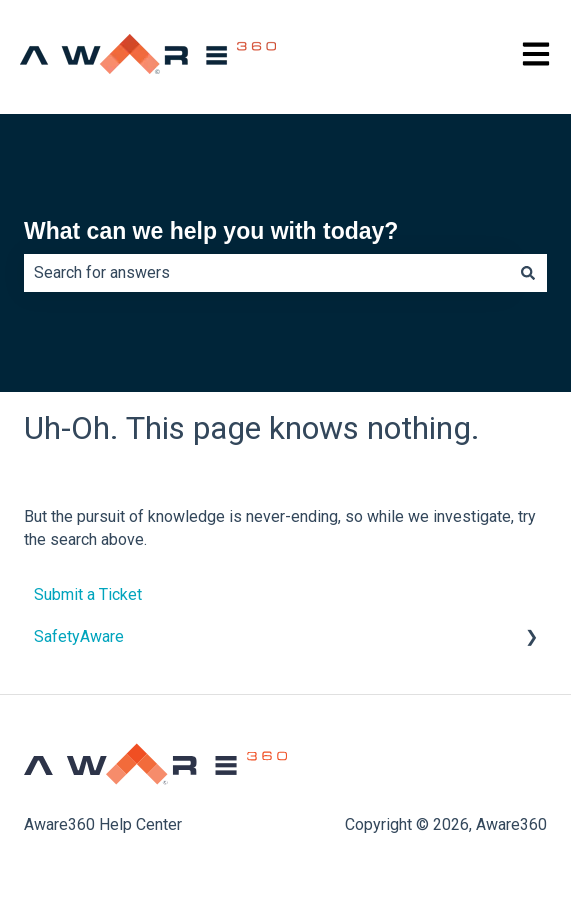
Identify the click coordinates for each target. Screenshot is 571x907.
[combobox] (266, 273)
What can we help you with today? (211, 231)
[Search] (528, 273)
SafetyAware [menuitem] (79, 636)
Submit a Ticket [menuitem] (88, 594)
